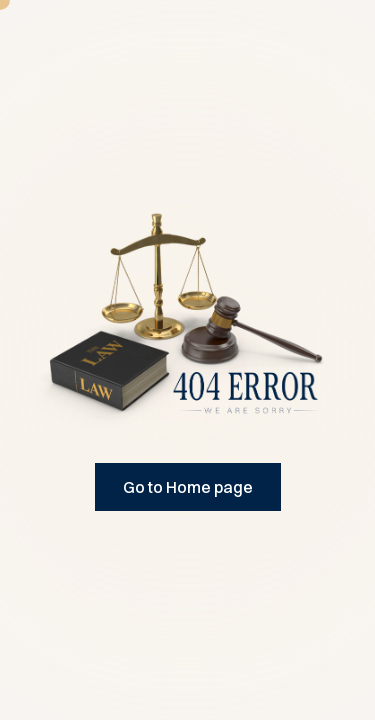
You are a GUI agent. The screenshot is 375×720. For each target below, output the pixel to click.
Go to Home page (188, 487)
